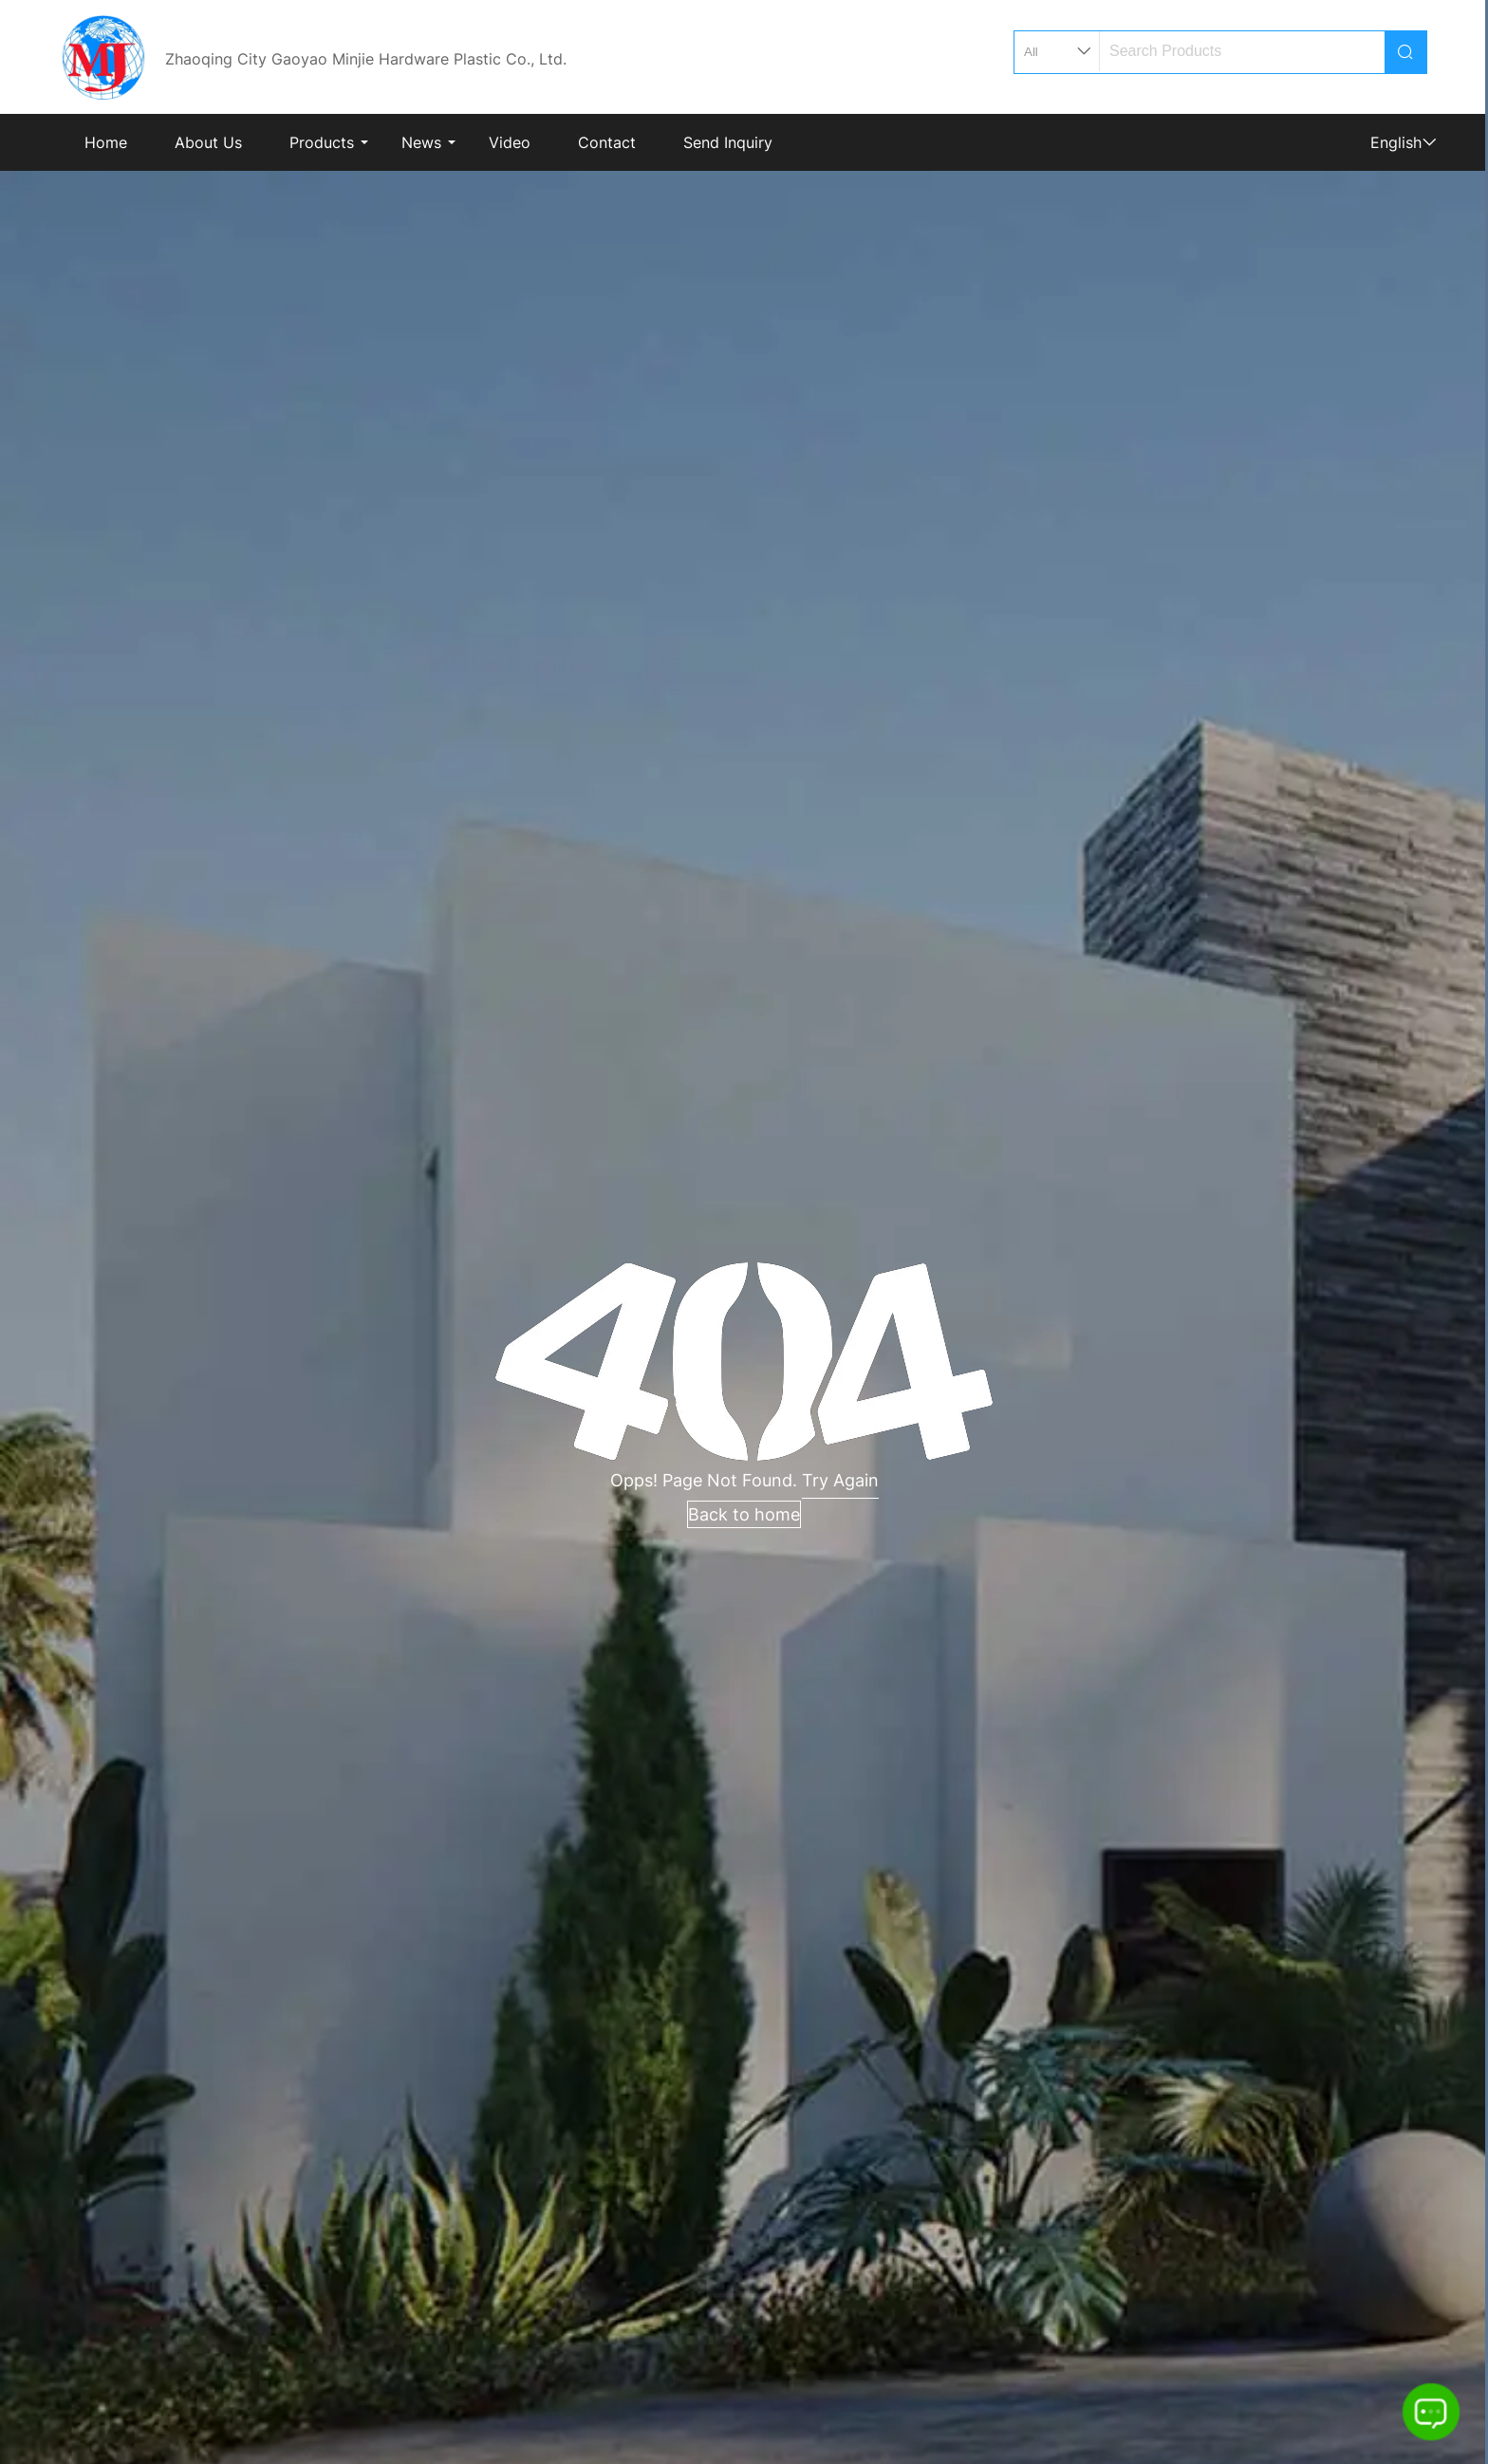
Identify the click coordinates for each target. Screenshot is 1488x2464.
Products (321, 142)
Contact (607, 142)
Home (105, 142)
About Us (208, 142)
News (421, 142)
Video (509, 142)
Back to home (744, 1514)
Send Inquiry (727, 142)
